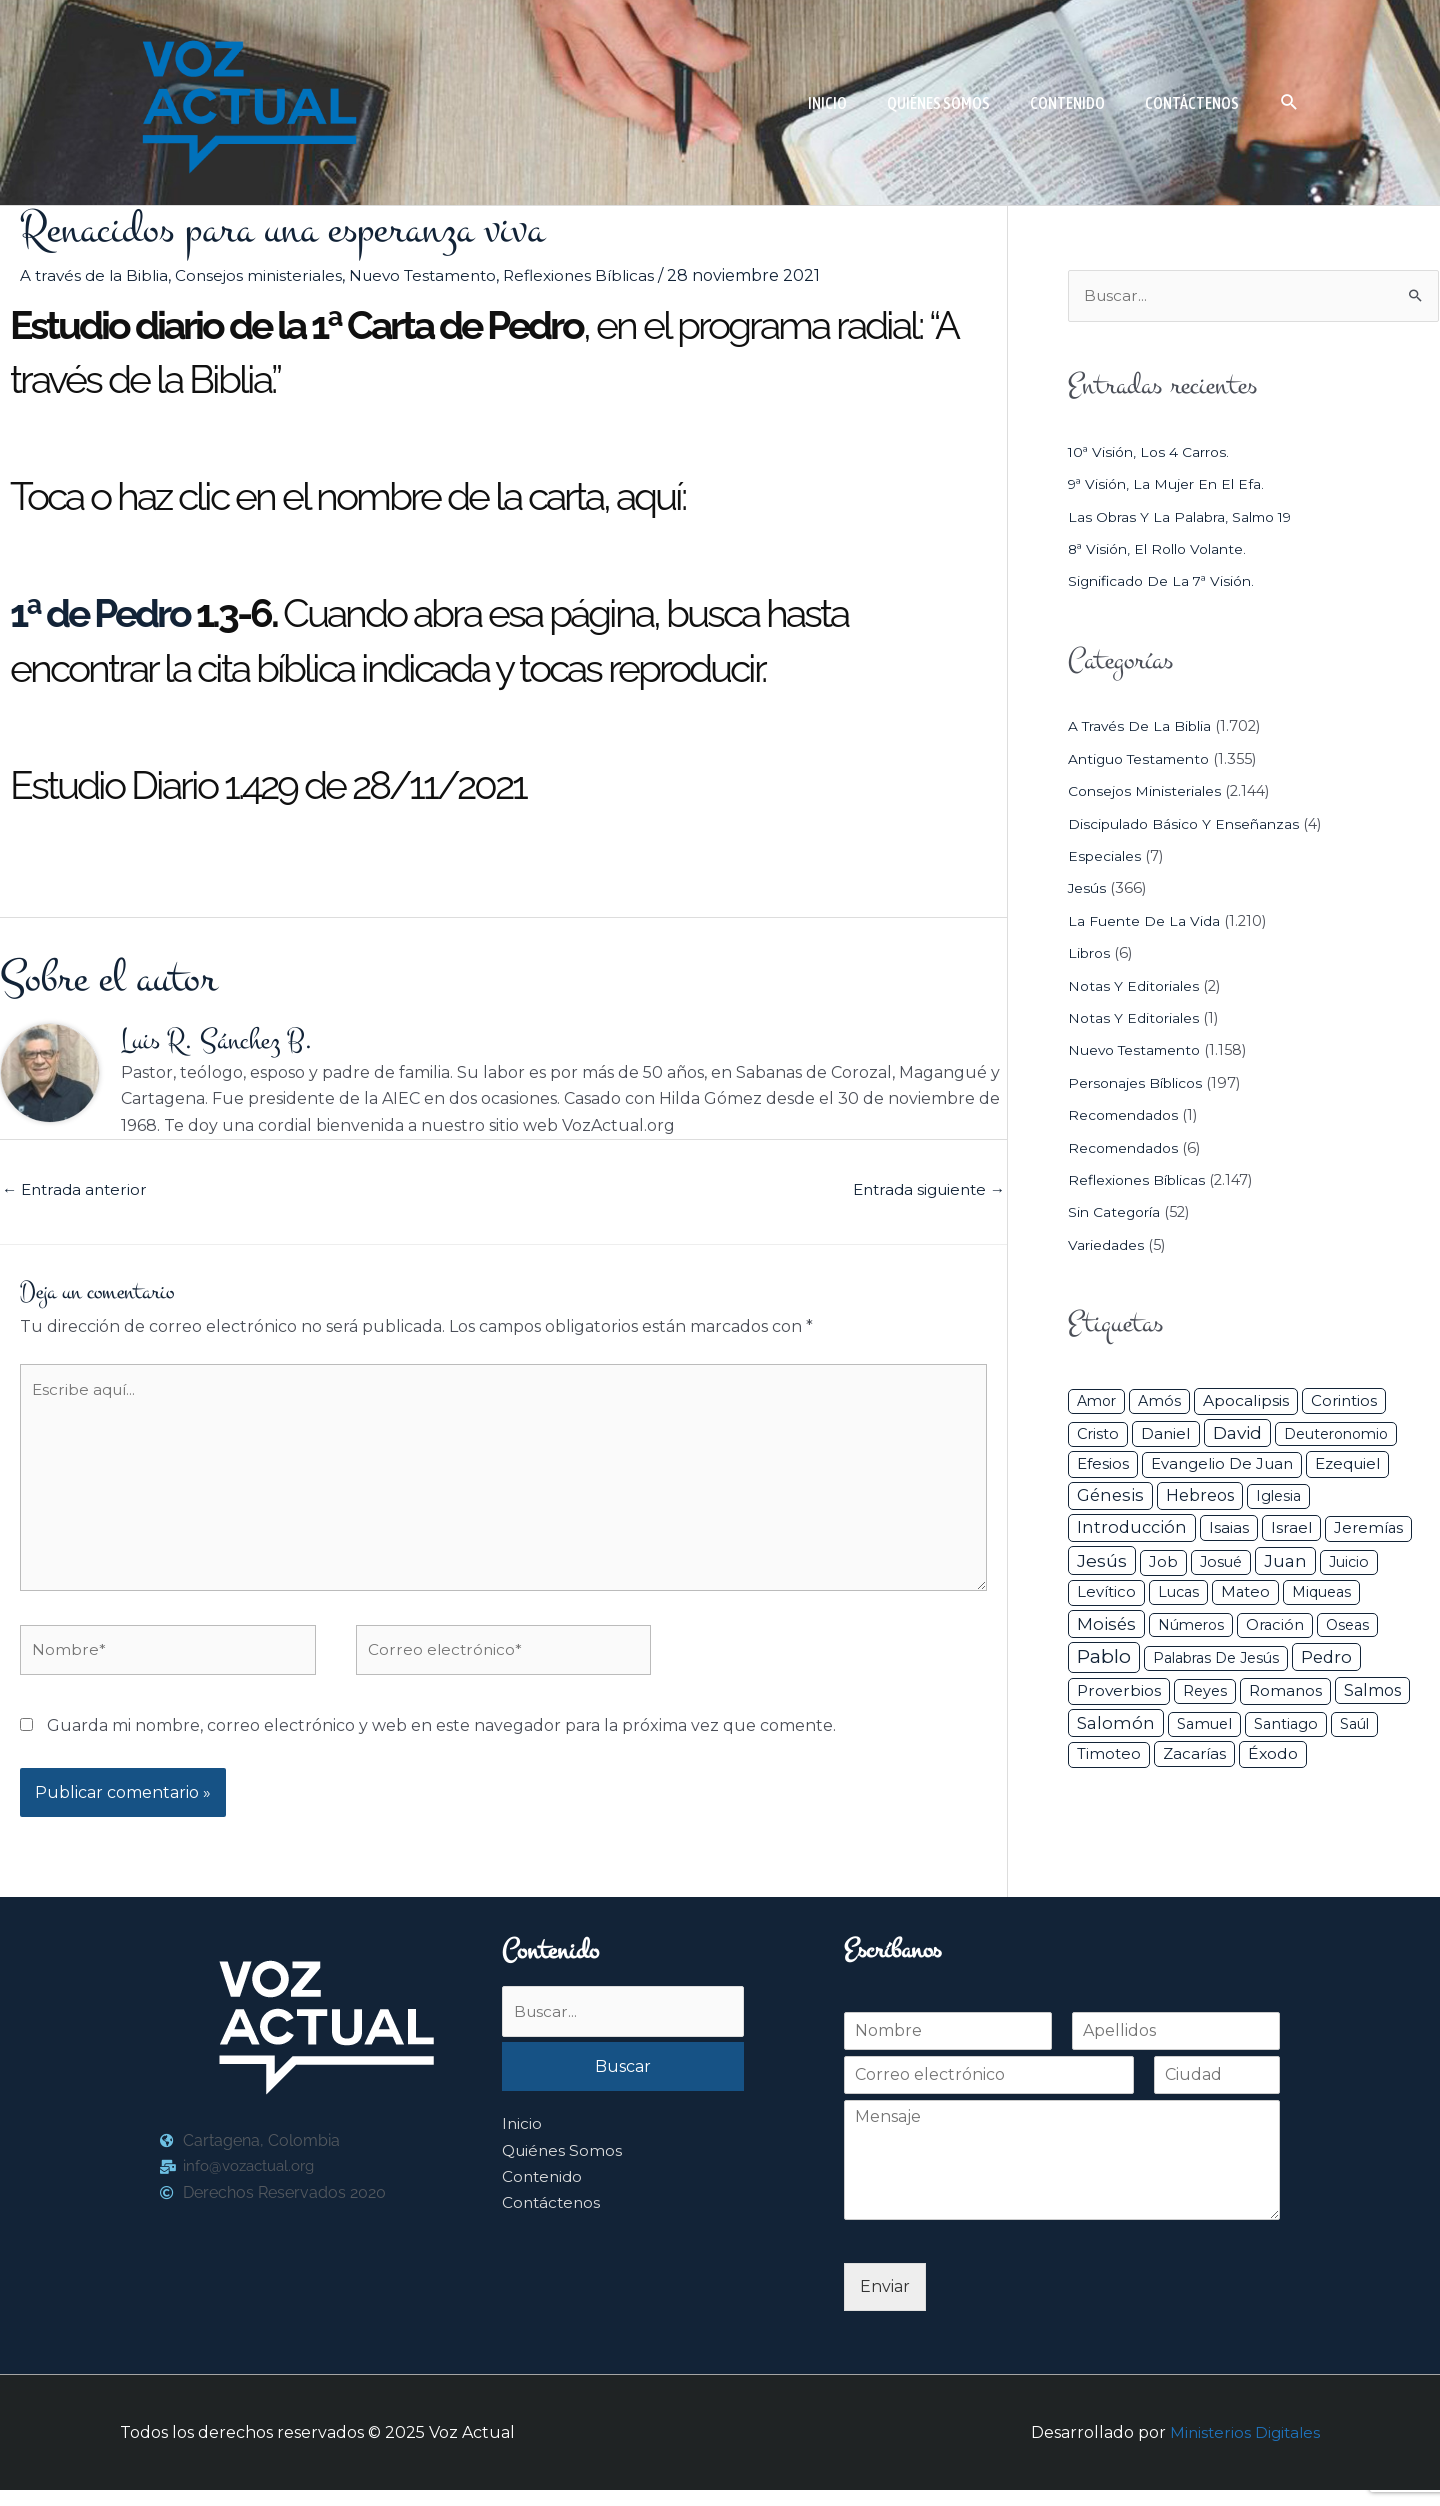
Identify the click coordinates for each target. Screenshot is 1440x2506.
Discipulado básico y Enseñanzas (1187, 825)
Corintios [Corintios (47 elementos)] (1344, 1401)
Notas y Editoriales (1135, 987)
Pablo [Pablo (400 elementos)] (1104, 1657)
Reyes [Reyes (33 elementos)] (1205, 1692)
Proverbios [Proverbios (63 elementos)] (1119, 1691)
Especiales (1106, 857)
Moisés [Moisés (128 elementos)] (1106, 1625)
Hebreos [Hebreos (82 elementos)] (1200, 1496)
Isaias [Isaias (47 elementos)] (1229, 1528)
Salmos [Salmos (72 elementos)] (1372, 1691)
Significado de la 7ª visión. (1164, 583)
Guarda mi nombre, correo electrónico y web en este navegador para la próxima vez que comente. (441, 1741)
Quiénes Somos (564, 2168)
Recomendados (1126, 1116)
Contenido (544, 2194)
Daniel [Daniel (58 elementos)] (1166, 1434)
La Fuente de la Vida (1144, 922)
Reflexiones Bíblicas (599, 275)
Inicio (522, 2141)
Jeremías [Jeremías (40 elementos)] (1368, 1529)
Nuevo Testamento (436, 275)
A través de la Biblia (96, 275)
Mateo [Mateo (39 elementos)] (1245, 1593)
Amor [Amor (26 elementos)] (1096, 1402)
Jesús (1087, 890)
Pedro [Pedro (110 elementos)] (1326, 1658)
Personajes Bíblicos (1139, 1084)
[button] (1289, 102)
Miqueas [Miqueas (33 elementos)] (1321, 1593)
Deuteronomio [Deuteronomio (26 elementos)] (1336, 1435)
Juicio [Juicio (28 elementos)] (1349, 1563)
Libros (1091, 954)
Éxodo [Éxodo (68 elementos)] (1273, 1754)
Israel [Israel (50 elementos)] (1291, 1528)
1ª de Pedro (100, 613)
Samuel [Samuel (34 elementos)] (1204, 1725)
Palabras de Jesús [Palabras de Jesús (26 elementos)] (1216, 1659)
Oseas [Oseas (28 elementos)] (1347, 1626)
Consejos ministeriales (266, 275)
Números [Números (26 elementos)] (1191, 1626)
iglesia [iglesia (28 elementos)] (1278, 1497)
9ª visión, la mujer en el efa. (1169, 485)
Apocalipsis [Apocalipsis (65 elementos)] (1246, 1401)
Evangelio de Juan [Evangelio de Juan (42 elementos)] (1222, 1466)
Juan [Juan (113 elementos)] (1285, 1562)
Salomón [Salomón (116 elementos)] (1116, 1724)
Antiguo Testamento (1143, 760)
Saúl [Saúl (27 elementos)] (1354, 1725)
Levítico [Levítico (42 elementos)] (1106, 1593)
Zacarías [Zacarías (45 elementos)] (1194, 1754)
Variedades (1106, 1246)
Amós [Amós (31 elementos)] (1159, 1402)
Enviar (885, 2302)
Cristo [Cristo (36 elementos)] (1098, 1435)
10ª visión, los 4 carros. (1152, 453)
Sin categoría (1116, 1214)
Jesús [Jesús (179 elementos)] (1102, 1561)
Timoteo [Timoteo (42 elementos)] (1109, 1755)
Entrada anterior (78, 1192)
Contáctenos (553, 2221)
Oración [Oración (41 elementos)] (1275, 1626)
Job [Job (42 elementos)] (1163, 1563)
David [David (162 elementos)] (1237, 1433)
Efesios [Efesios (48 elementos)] (1103, 1465)
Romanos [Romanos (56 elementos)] (1285, 1691)
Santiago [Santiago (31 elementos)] (1286, 1725)
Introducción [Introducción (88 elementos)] (1132, 1528)
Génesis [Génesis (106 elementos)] (1110, 1496)
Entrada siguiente (924, 1192)
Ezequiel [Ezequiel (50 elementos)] (1347, 1465)
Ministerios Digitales (1242, 2448)
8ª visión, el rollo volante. (1162, 550)
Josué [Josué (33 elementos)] (1221, 1563)
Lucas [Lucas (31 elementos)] (1178, 1593)
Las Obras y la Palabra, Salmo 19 (1187, 518)
